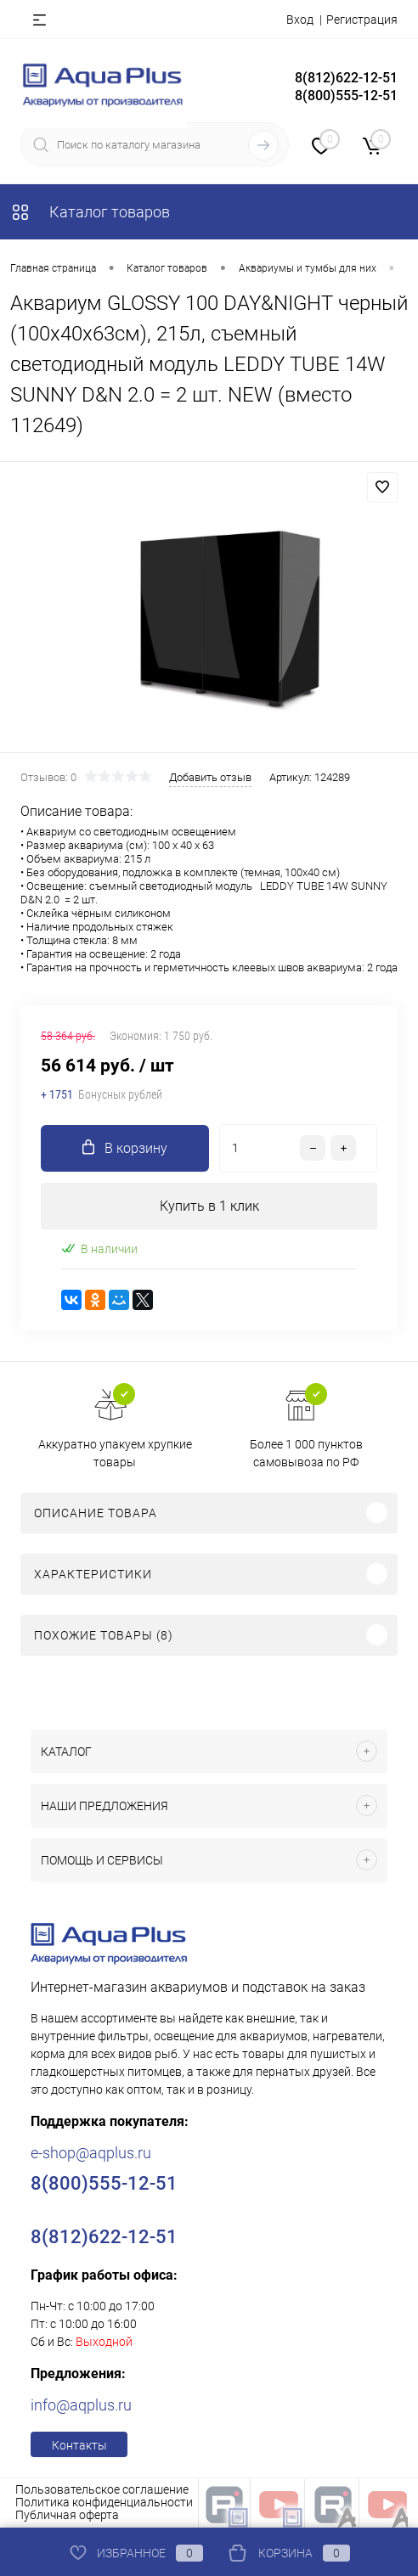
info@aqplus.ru (81, 2405)
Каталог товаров (90, 212)
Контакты (79, 2445)
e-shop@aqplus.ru (91, 2153)
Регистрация (362, 19)
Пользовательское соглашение (102, 2489)
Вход (300, 19)
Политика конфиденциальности (104, 2502)
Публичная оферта (67, 2515)
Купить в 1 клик (209, 1206)
